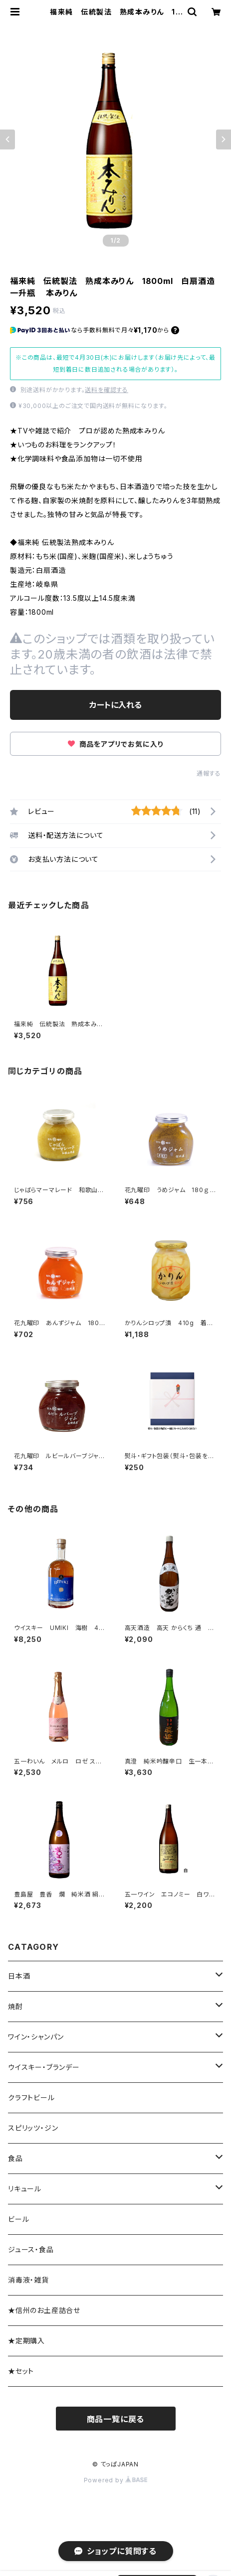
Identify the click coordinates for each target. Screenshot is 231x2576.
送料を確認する (106, 390)
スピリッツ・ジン (33, 2128)
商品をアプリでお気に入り (115, 744)
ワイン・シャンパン (36, 2037)
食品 (15, 2158)
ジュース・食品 (31, 2249)
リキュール (24, 2188)
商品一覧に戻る (116, 2419)
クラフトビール (31, 2097)
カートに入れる (115, 705)
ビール (18, 2219)
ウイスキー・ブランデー (44, 2067)
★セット (21, 2371)
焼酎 (15, 2006)
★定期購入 (26, 2340)
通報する (209, 773)
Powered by (116, 2480)
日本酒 (19, 1976)
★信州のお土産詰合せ (44, 2310)
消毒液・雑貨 (28, 2280)
